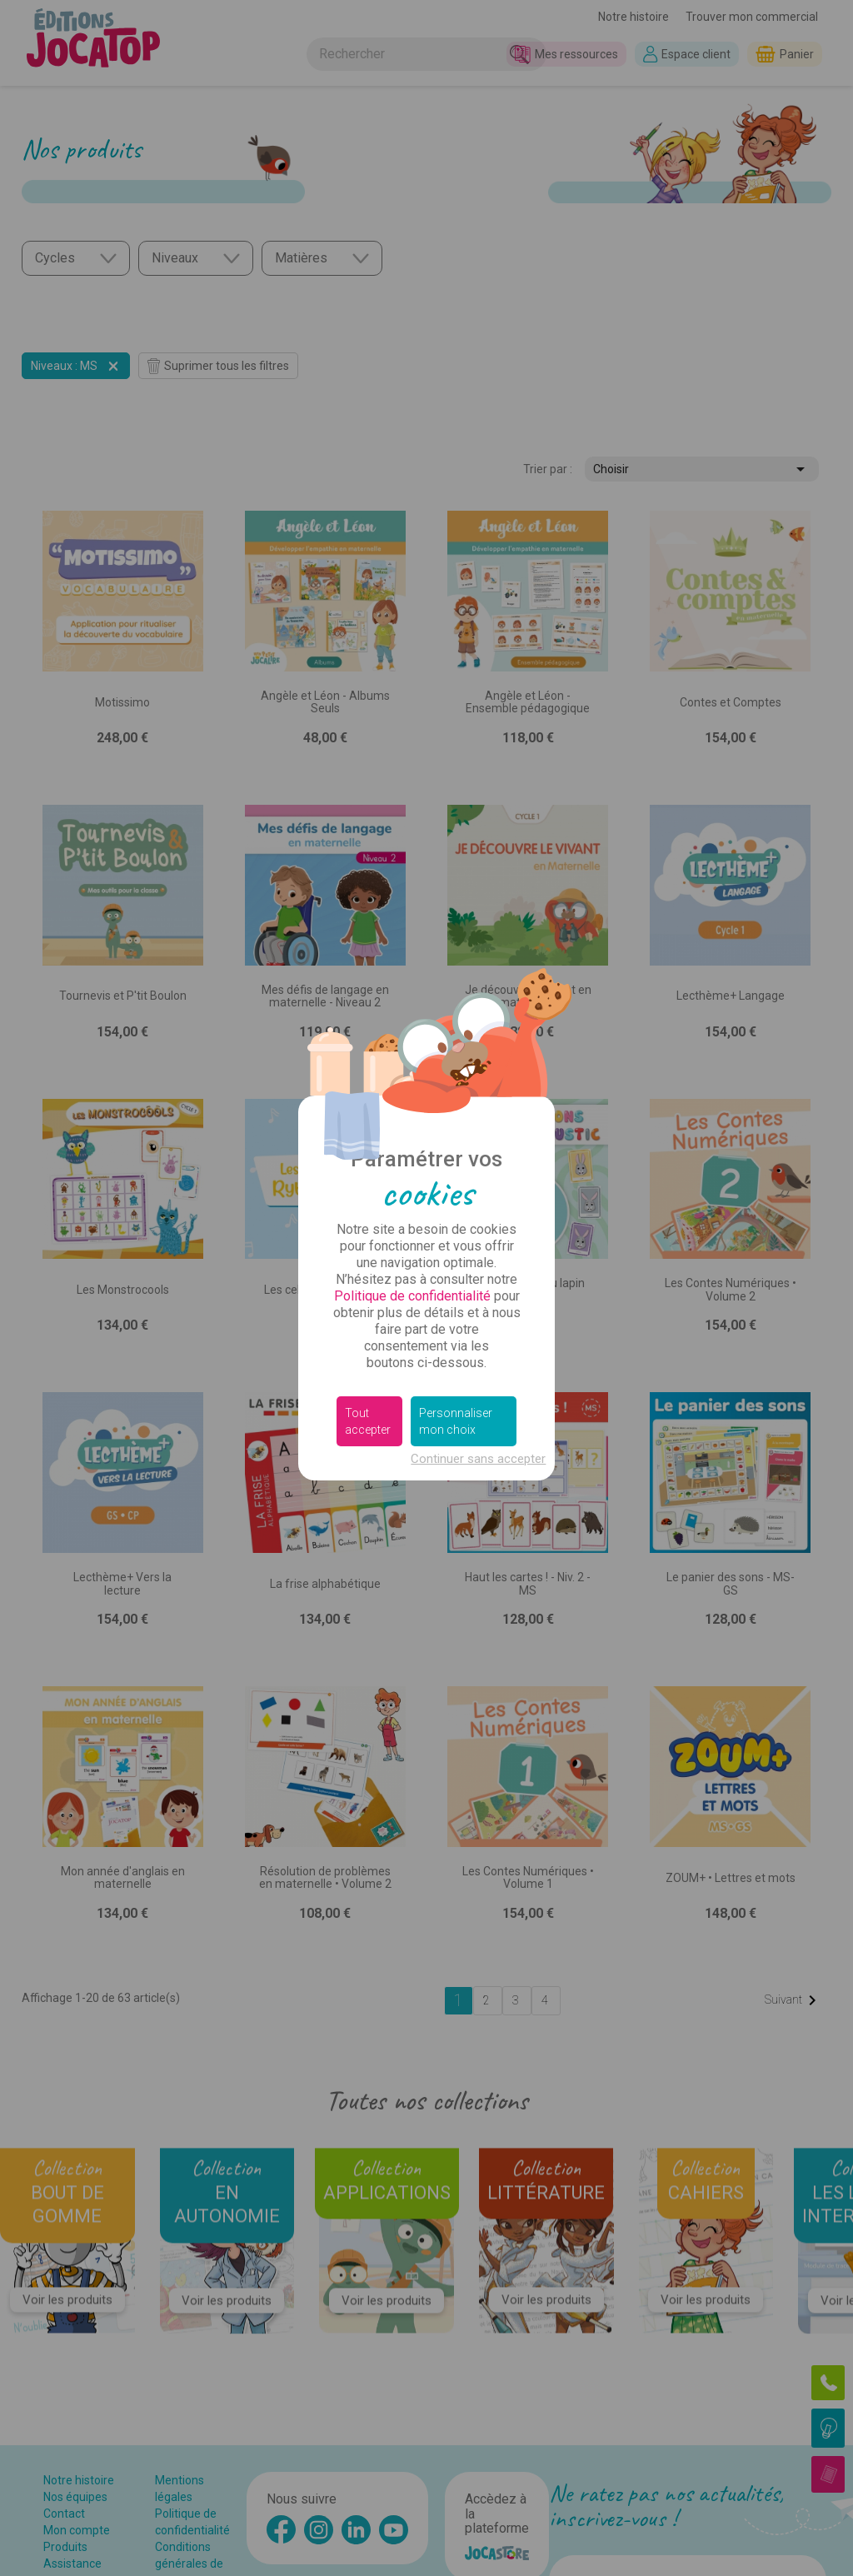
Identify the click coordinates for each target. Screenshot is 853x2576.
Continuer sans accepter (478, 1458)
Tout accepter (368, 1421)
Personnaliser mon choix (455, 1421)
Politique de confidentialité (412, 1296)
